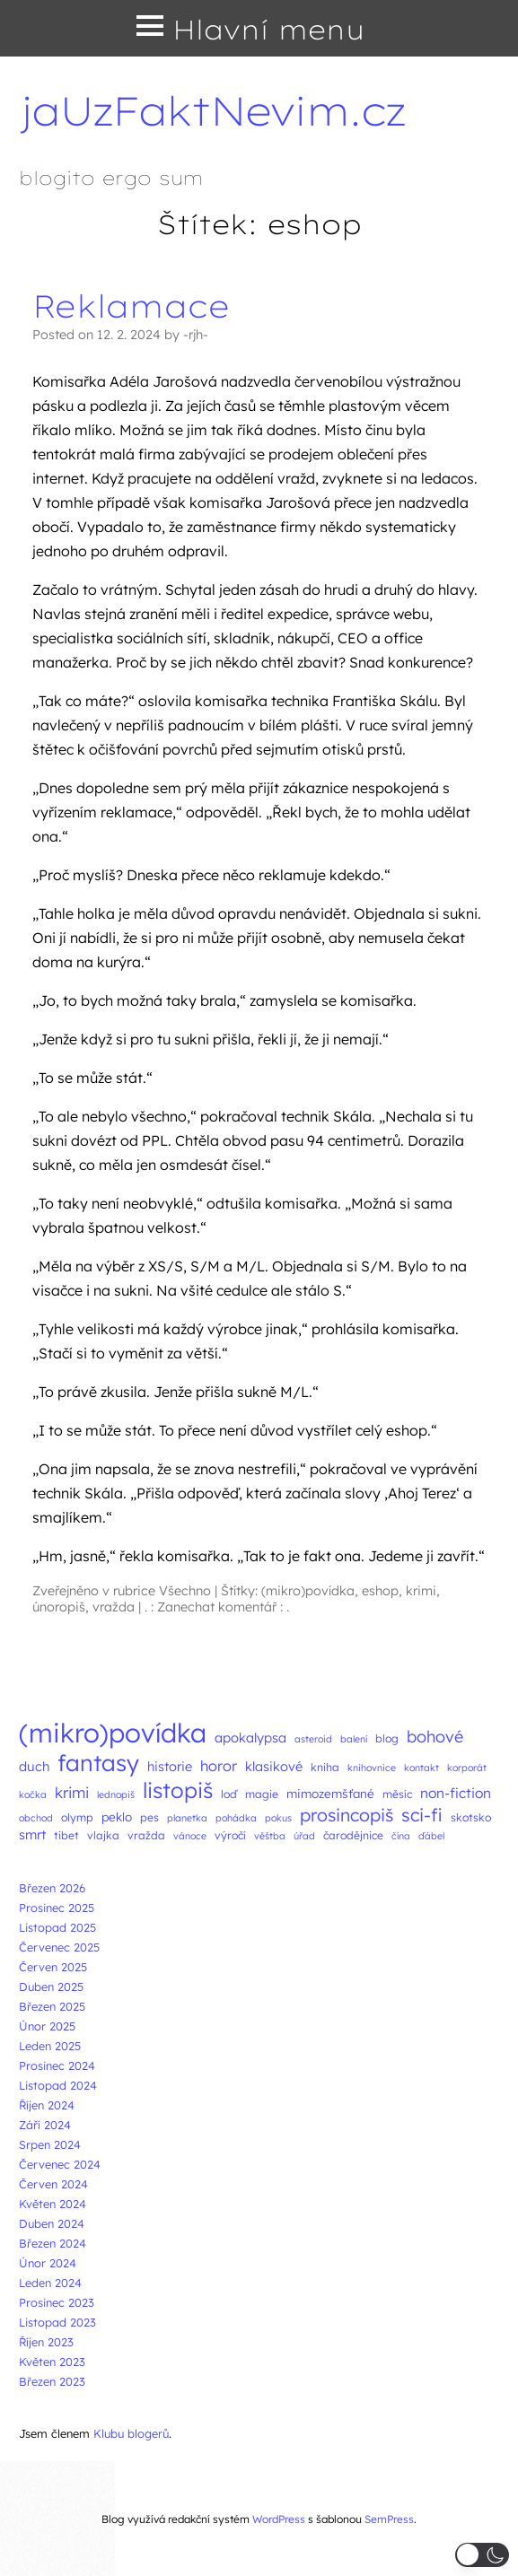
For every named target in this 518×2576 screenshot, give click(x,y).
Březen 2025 (52, 2006)
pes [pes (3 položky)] (149, 1817)
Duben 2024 (51, 2223)
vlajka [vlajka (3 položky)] (103, 1835)
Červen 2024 (53, 2184)
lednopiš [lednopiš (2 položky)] (116, 1794)
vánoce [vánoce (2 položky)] (189, 1835)
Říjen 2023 (46, 2342)
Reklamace (131, 306)
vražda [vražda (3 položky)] (146, 1835)
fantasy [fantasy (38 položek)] (98, 1763)
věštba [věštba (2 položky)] (269, 1835)
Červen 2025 (53, 1967)
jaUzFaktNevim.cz (212, 110)
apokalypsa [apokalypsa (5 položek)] (250, 1737)
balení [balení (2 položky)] (353, 1739)
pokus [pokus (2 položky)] (278, 1818)
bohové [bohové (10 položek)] (435, 1736)
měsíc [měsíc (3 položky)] (397, 1794)
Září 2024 (45, 2125)
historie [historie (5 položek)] (169, 1766)
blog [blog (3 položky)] (387, 1738)
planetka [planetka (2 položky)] (187, 1818)
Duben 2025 (51, 1986)
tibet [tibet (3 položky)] (66, 1835)
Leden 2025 (50, 2046)
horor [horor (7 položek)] (218, 1766)
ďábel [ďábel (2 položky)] (431, 1835)
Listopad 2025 (57, 1927)
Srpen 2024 (50, 2144)
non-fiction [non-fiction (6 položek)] (455, 1793)
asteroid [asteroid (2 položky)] (313, 1739)
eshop (380, 1591)
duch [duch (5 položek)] (34, 1766)
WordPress (278, 2519)
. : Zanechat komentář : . (217, 1607)
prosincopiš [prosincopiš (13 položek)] (346, 1814)
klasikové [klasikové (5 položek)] (274, 1766)
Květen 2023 (52, 2361)
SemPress (389, 2519)
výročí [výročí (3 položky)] (230, 1835)
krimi (421, 1591)
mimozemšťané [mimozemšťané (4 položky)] (330, 1793)
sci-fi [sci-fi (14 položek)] (422, 1814)
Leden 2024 (50, 2282)
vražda (113, 1607)
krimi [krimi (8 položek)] (72, 1792)
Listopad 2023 (57, 2322)
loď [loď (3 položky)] (229, 1794)
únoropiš (58, 1607)
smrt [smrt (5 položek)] (32, 1834)
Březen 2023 (52, 2381)
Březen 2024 (52, 2243)
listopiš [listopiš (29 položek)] (178, 1790)
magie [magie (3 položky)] (261, 1794)
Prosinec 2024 (57, 2065)
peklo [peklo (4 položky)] (116, 1816)
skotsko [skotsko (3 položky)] (471, 1817)
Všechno (185, 1591)
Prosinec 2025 (56, 1907)
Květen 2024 (52, 2203)
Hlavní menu (268, 30)
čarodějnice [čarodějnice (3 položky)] (353, 1835)
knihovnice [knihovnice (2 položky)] (371, 1767)
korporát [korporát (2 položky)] (467, 1767)
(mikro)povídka (308, 1591)
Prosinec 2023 (56, 2302)
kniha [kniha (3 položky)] (325, 1767)
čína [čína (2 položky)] (400, 1835)
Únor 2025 (47, 2026)
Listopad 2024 (58, 2085)
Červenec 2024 (60, 2164)
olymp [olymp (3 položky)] (77, 1817)
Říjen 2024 (47, 2105)
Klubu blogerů (131, 2433)
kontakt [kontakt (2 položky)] (421, 1767)
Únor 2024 (47, 2263)
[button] (482, 2555)
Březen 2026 (52, 1888)
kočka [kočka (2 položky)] (33, 1794)
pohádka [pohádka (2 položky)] (236, 1818)
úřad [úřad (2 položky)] (304, 1835)
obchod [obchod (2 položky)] (36, 1818)
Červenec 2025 (59, 1947)
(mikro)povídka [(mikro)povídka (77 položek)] (112, 1732)
